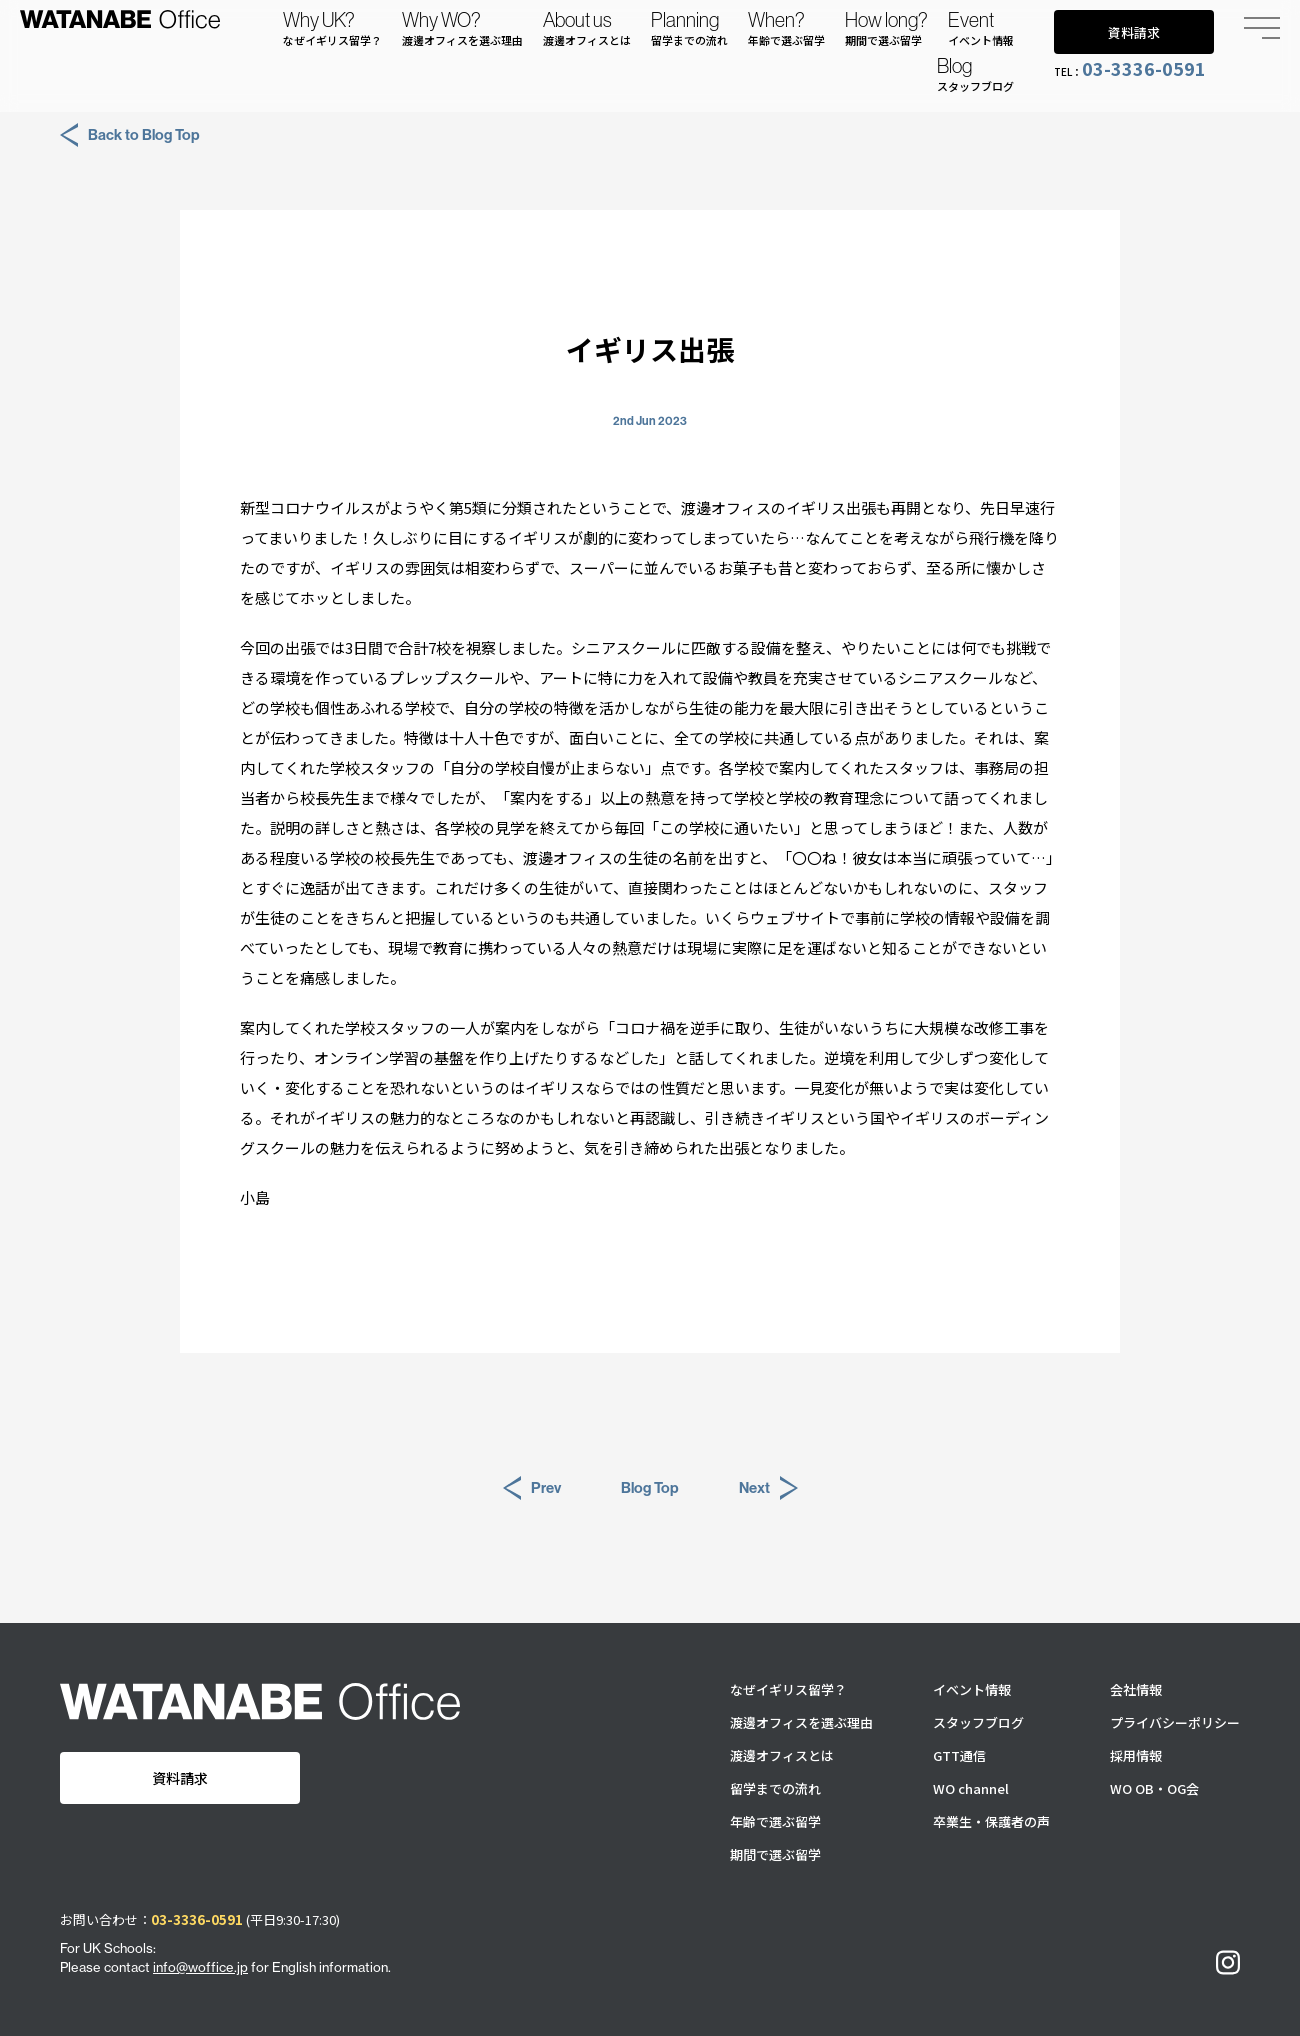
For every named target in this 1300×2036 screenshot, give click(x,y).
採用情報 (1136, 1755)
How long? (886, 28)
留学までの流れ (775, 1788)
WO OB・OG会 (1154, 1788)
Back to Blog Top (130, 135)
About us (587, 28)
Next (768, 1488)
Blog (975, 74)
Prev (532, 1488)
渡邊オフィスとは (782, 1755)
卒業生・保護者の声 (991, 1821)
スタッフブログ (978, 1722)
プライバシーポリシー (1175, 1722)
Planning (689, 28)
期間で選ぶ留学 (775, 1854)
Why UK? (332, 28)
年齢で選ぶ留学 (775, 1821)
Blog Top (650, 1487)
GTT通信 (959, 1755)
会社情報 (1136, 1689)
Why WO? (462, 28)
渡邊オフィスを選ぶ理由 (801, 1722)
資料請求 (1134, 32)
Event (981, 28)
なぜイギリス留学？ (788, 1689)
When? (786, 28)
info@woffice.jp (200, 1967)
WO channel (971, 1788)
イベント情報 (972, 1689)
